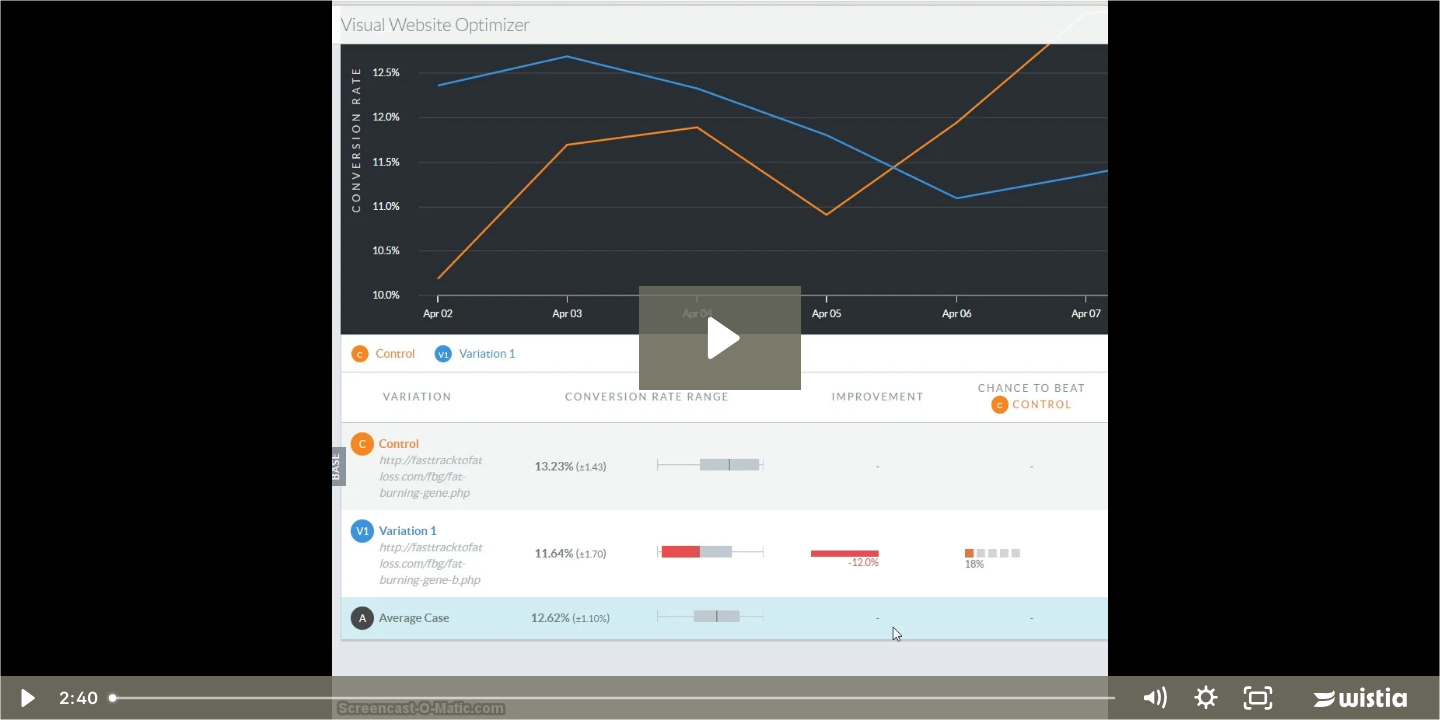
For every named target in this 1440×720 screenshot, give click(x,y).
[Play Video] (26, 698)
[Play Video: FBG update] (720, 338)
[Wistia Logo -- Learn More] (1362, 698)
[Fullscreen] (1258, 698)
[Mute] (1154, 698)
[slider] (614, 698)
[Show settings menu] (1206, 698)
